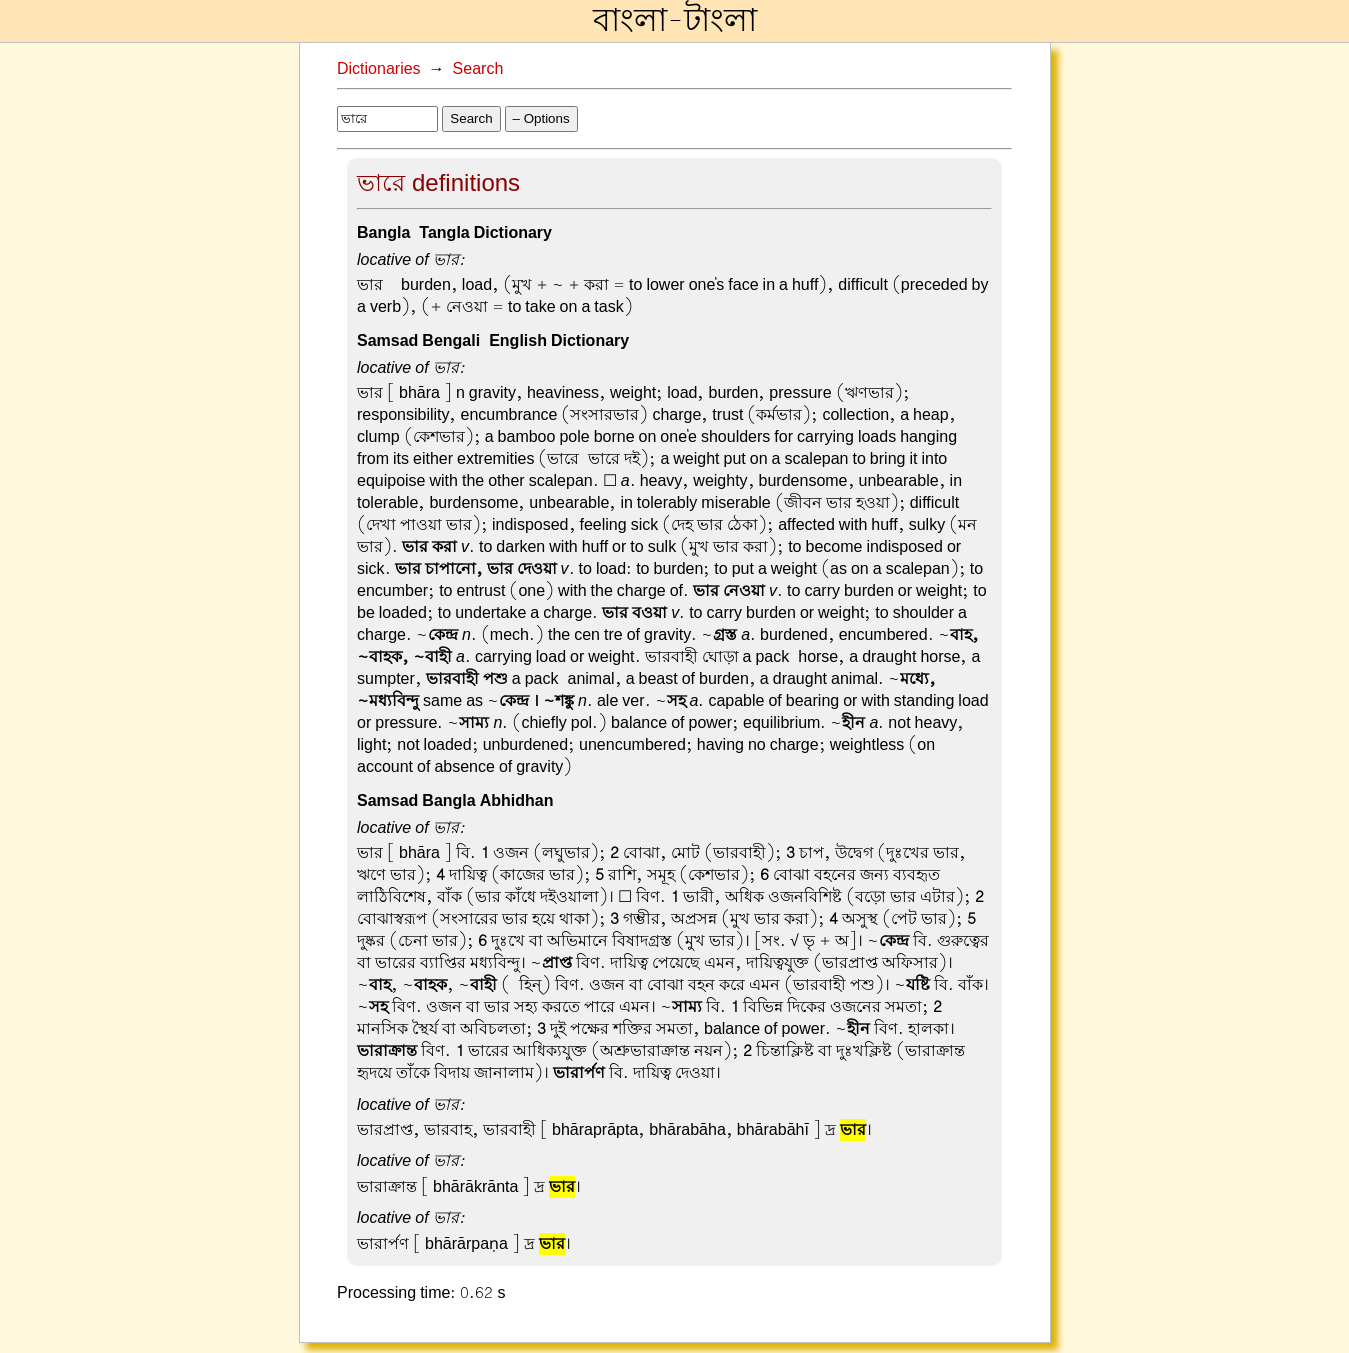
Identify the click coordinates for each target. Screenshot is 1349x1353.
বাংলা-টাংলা (675, 21)
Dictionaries (379, 69)
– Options (541, 118)
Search (478, 69)
